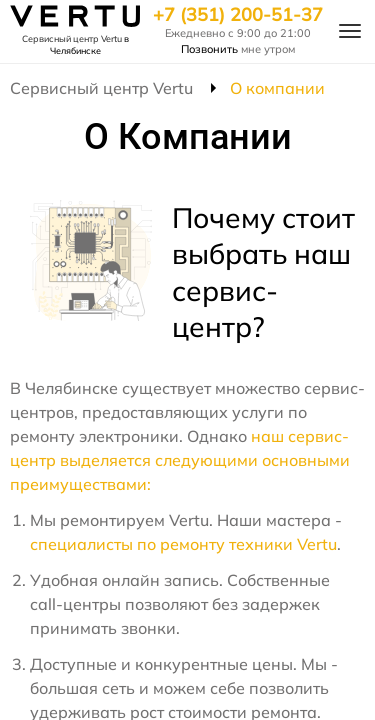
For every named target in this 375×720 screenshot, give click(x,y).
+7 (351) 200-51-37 (238, 15)
